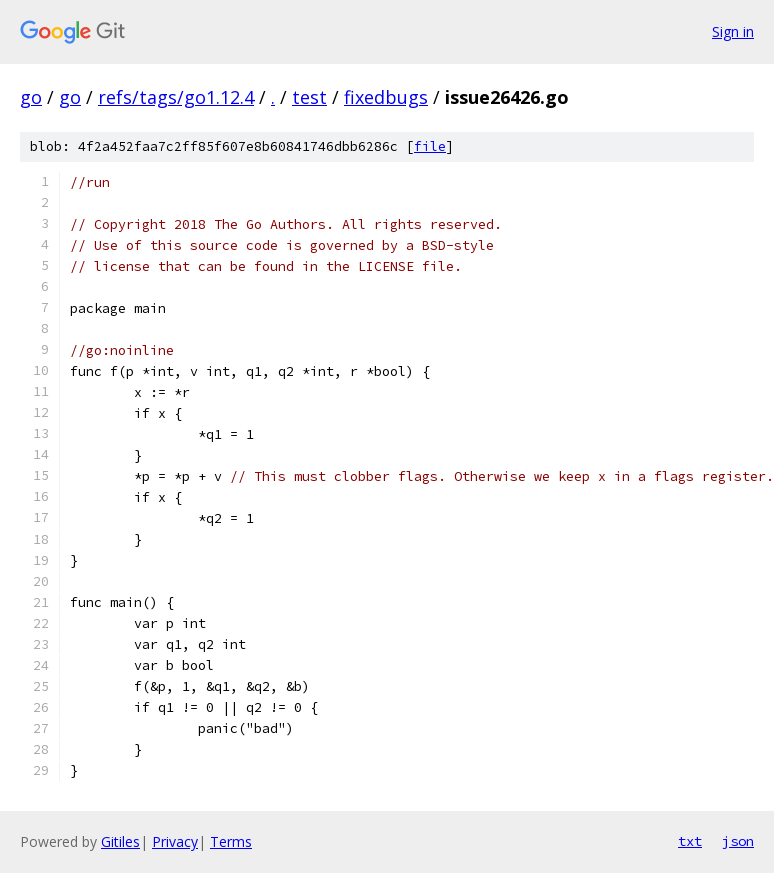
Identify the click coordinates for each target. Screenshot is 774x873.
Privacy (175, 841)
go (31, 97)
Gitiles (120, 841)
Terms (231, 841)
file (430, 146)
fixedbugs (386, 97)
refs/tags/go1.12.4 (176, 97)
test (309, 97)
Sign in (733, 31)
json (738, 841)
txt (690, 841)
